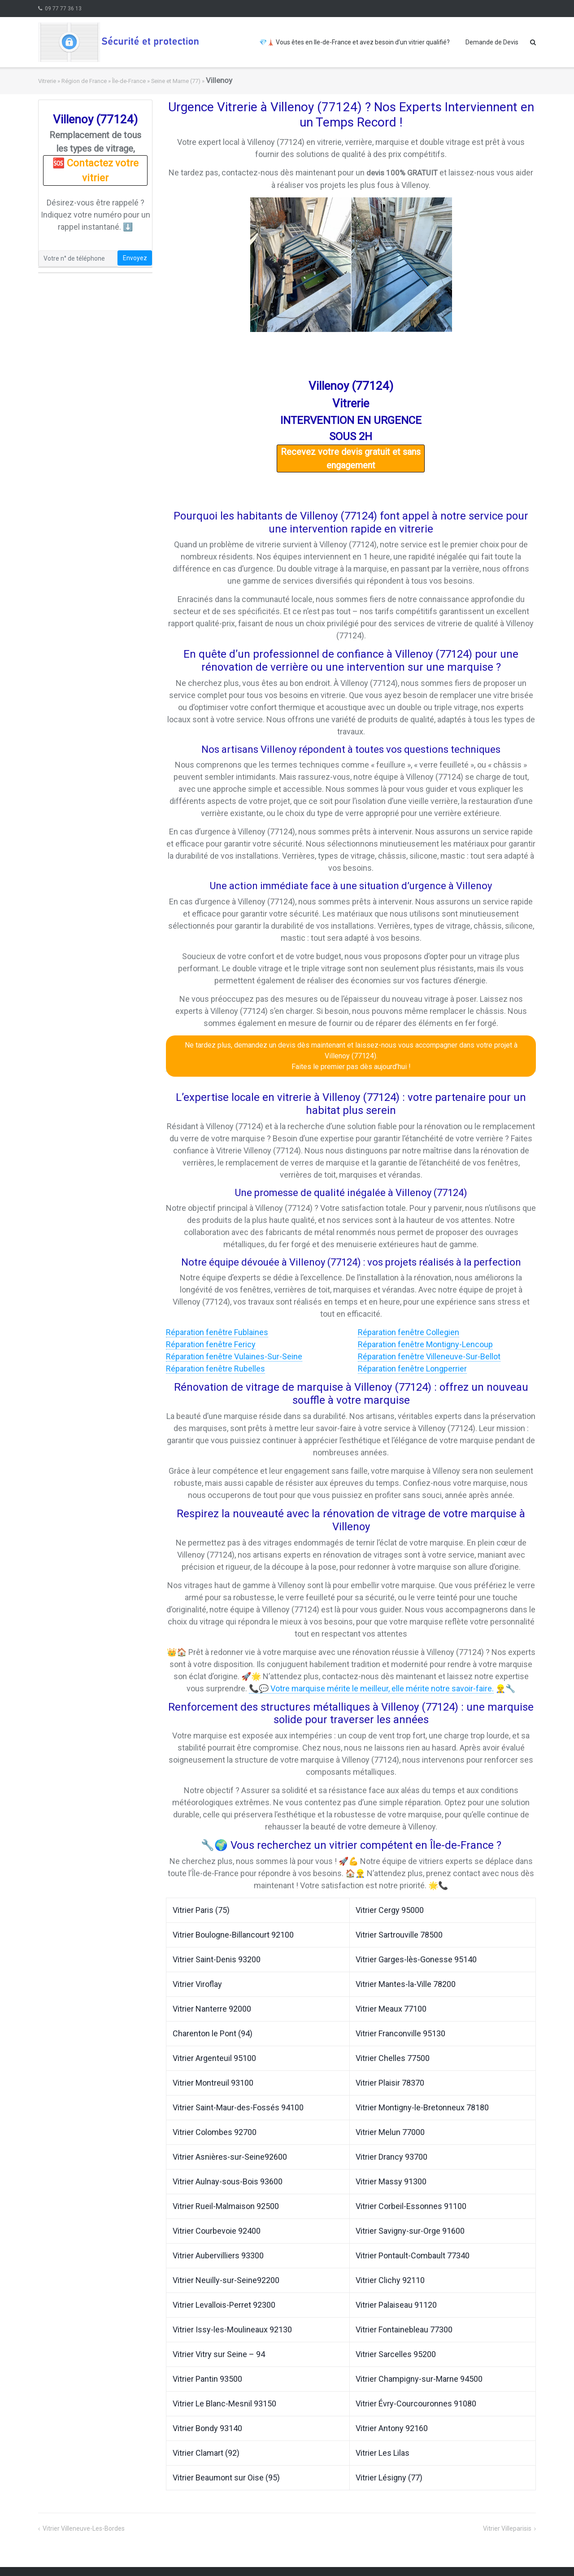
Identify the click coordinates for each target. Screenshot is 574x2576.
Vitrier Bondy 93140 (207, 2428)
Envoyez (135, 258)
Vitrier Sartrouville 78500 (399, 1934)
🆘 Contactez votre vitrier (95, 170)
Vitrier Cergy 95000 (390, 1910)
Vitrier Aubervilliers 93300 (218, 2255)
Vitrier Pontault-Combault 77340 (413, 2255)
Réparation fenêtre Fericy (211, 1344)
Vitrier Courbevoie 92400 (217, 2230)
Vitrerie (47, 81)
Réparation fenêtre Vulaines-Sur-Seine (234, 1356)
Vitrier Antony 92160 (392, 2428)
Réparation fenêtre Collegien (408, 1332)
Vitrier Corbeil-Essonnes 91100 (411, 2206)
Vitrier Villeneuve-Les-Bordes (84, 2528)
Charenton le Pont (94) (212, 2033)
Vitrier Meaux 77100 (391, 2008)
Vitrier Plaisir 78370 (390, 2082)
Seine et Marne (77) (175, 81)
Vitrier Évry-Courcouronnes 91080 (416, 2403)
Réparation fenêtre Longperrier (412, 1368)
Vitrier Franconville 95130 (400, 2033)
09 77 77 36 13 (63, 8)
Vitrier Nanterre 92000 (212, 2008)
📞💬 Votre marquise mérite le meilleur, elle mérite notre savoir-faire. (371, 1688)
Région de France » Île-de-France (103, 81)
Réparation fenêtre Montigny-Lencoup (425, 1344)
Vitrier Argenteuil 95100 (214, 2058)
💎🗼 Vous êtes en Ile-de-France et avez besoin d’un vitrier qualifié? (354, 42)
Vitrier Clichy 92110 (390, 2280)
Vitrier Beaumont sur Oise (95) (226, 2477)
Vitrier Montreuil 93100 (213, 2082)
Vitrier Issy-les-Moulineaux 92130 (232, 2329)
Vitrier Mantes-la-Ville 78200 (406, 1984)
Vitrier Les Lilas (382, 2453)
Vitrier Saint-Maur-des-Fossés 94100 (238, 2107)
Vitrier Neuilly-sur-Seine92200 (226, 2280)
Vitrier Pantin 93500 (207, 2379)
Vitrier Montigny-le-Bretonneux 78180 (422, 2107)
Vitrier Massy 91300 (391, 2181)
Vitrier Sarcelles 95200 (396, 2354)
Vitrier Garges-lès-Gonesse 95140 (416, 1959)
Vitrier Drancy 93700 (391, 2156)
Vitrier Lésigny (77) (389, 2477)
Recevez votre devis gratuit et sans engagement (351, 458)
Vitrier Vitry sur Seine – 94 (219, 2354)
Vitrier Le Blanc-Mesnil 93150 (224, 2403)
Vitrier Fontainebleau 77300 (404, 2329)
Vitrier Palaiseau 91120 (396, 2305)
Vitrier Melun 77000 (390, 2132)
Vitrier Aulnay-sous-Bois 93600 (228, 2181)
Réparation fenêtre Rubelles (215, 1368)
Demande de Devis (491, 42)
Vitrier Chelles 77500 (393, 2058)
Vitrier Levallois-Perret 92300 (224, 2305)
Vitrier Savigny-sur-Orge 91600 (410, 2230)
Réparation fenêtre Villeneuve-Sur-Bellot (429, 1356)
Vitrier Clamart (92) (206, 2453)
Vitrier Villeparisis (507, 2528)
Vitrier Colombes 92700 (215, 2132)
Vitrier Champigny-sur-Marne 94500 (419, 2379)
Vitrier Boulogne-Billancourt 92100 (233, 1934)
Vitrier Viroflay (197, 1984)
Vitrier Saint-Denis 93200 (217, 1959)
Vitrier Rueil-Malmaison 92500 (226, 2206)
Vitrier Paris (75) (201, 1910)
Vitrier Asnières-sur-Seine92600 (230, 2156)
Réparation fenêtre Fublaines (217, 1332)
